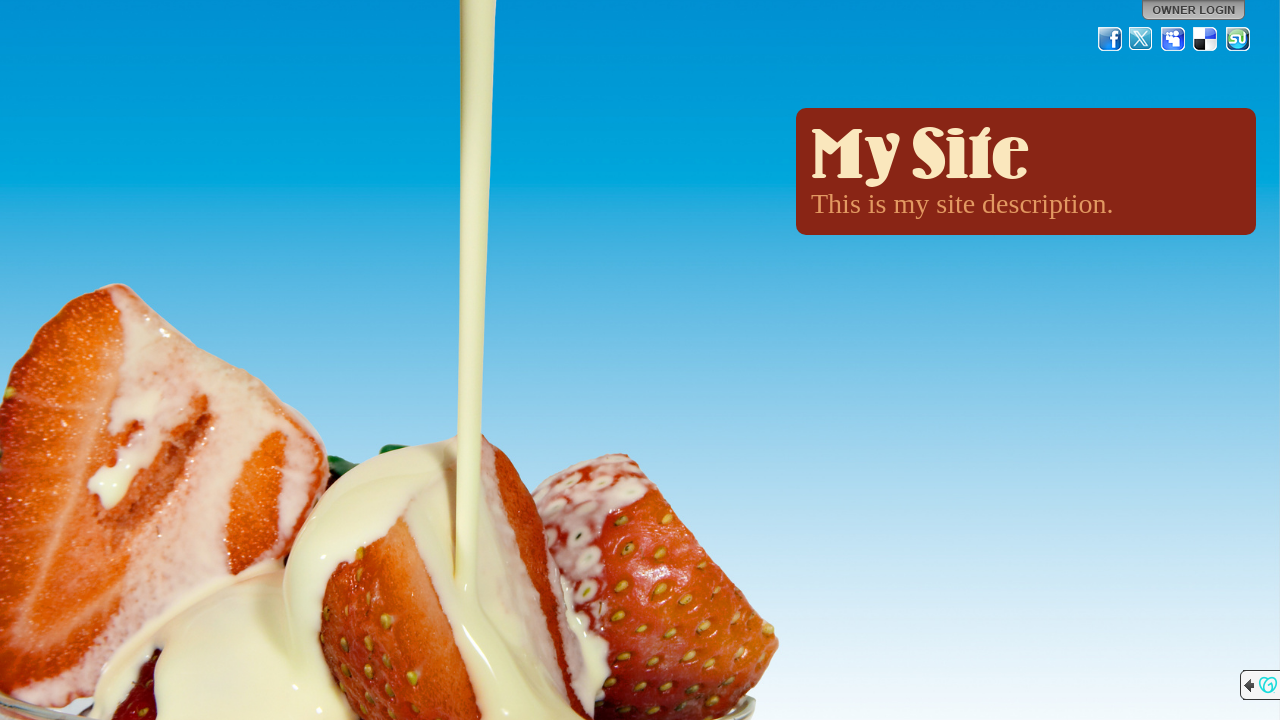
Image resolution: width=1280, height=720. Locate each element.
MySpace (1174, 39)
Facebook (1110, 39)
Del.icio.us (1206, 39)
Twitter (1142, 39)
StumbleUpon (1238, 39)
